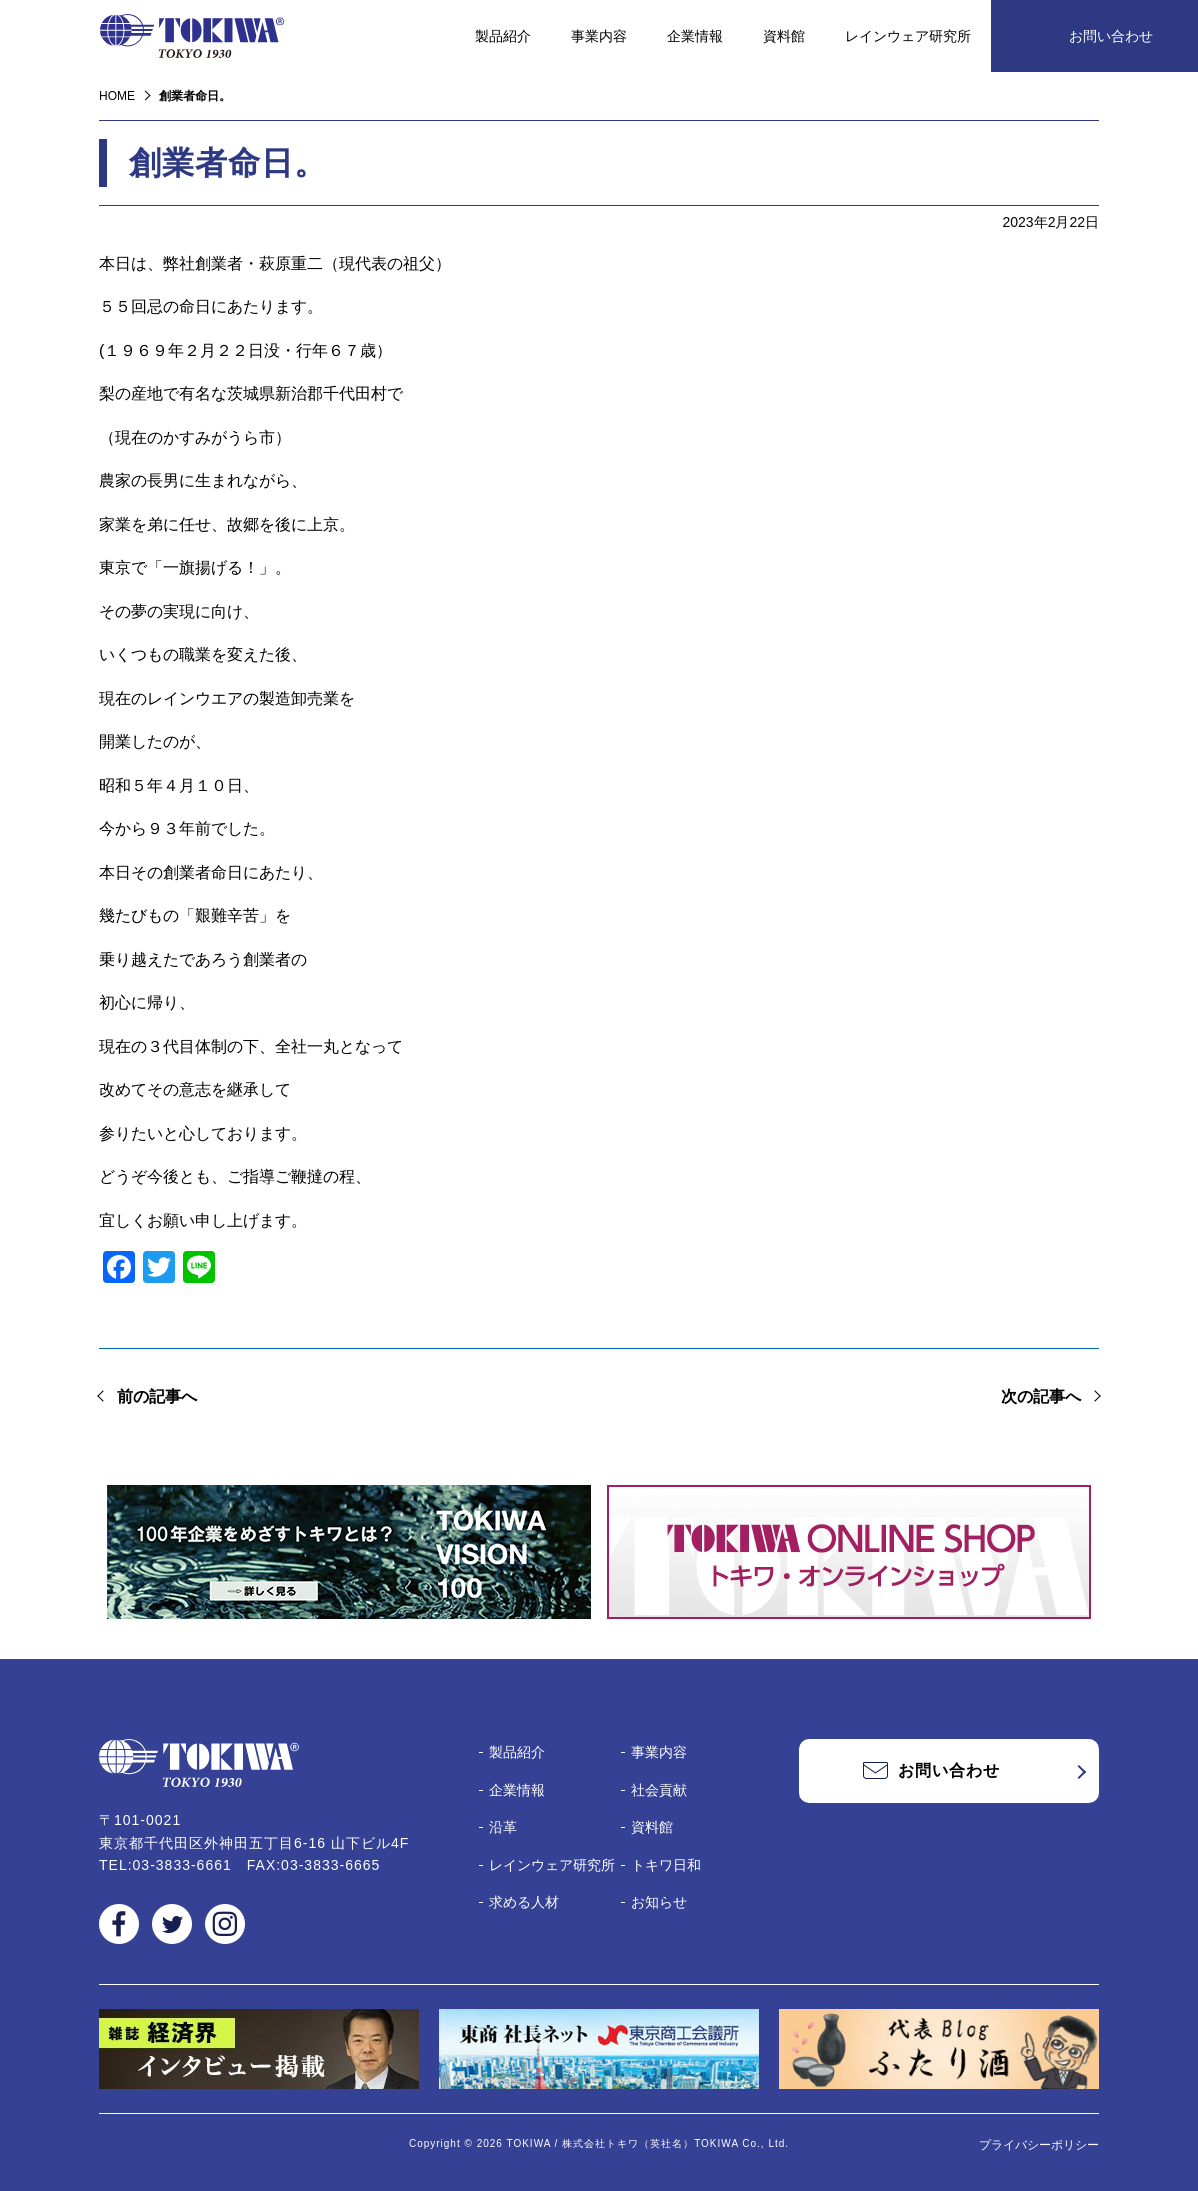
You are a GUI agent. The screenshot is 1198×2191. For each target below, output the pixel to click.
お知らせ (659, 1902)
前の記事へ (157, 1396)
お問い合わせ (1111, 36)
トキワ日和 (666, 1865)
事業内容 (599, 36)
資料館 (784, 36)
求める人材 (524, 1902)
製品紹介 (503, 36)
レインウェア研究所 (908, 36)
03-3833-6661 (182, 1865)
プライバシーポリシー (1039, 2145)
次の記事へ (1041, 1396)
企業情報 (695, 36)
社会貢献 (659, 1790)
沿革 (503, 1827)
